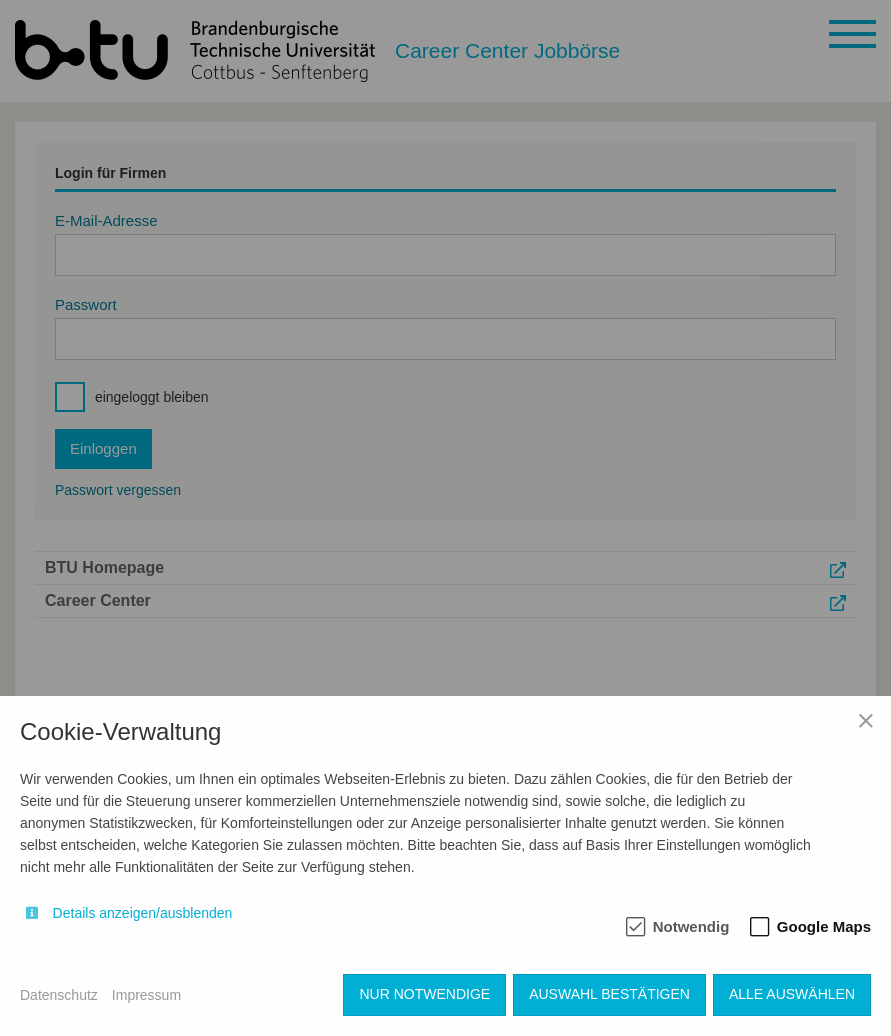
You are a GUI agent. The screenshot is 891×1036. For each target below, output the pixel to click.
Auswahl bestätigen (609, 994)
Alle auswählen (792, 994)
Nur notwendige (424, 994)
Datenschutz (59, 995)
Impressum (146, 995)
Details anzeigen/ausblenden (143, 913)
